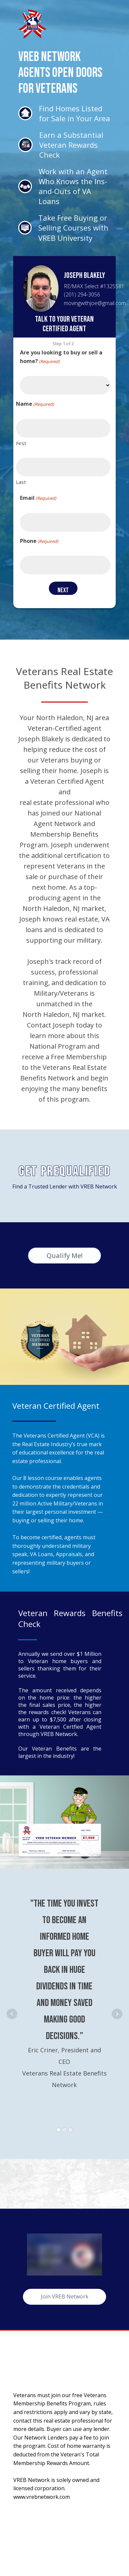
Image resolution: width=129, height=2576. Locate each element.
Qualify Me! (64, 1255)
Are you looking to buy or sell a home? (61, 357)
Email (38, 498)
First (21, 443)
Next (117, 2014)
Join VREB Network (64, 2296)
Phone (39, 541)
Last (21, 482)
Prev (12, 2014)
